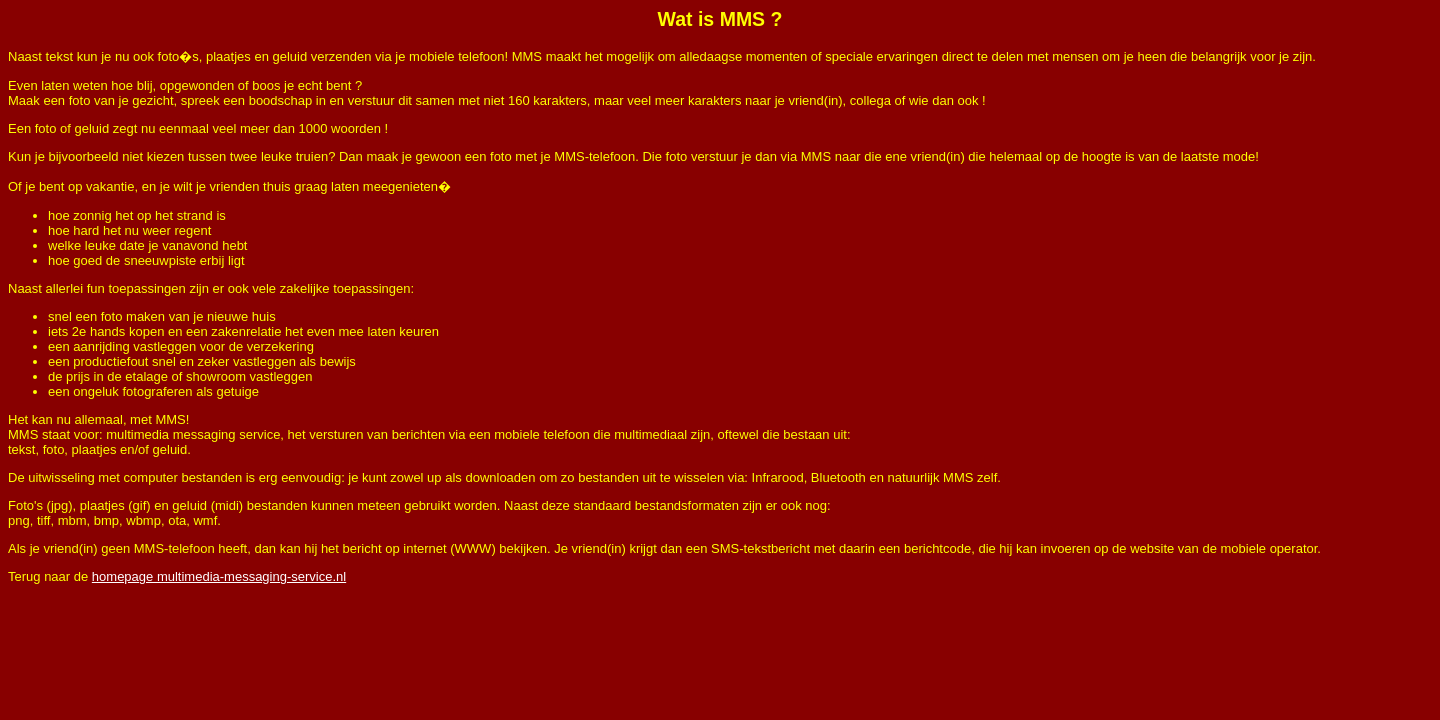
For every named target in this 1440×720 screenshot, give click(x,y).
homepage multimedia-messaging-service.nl (219, 576)
